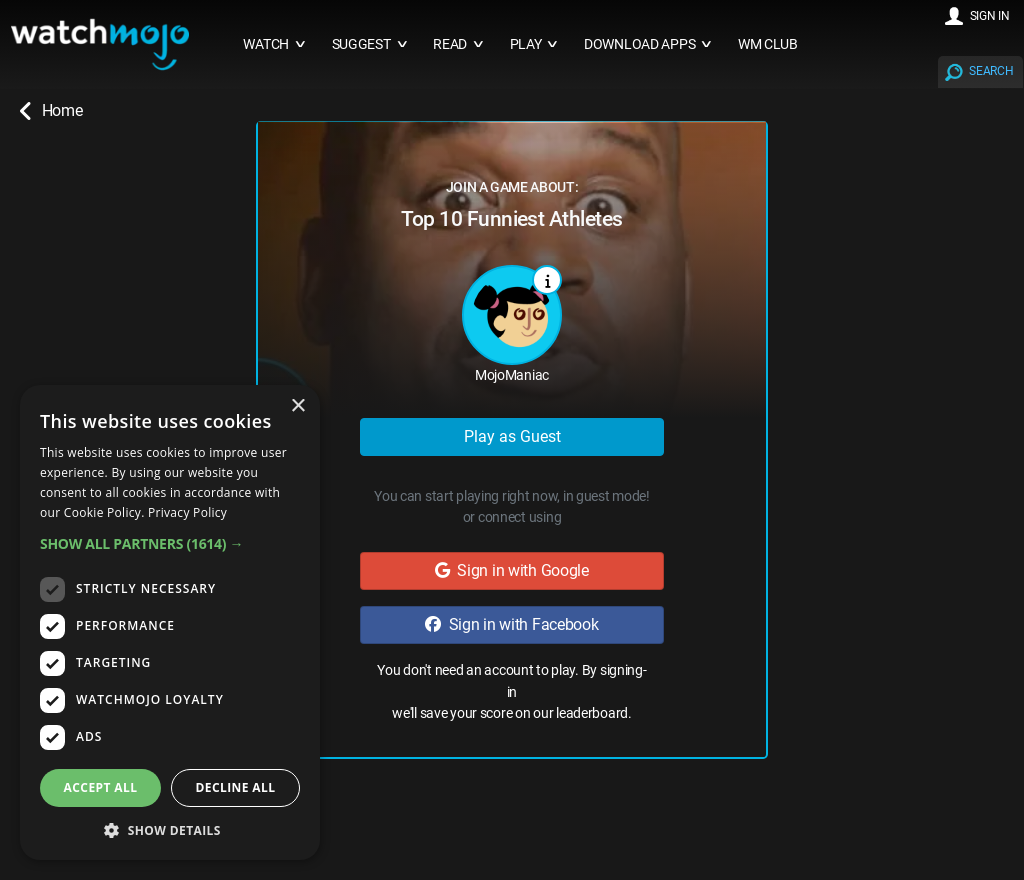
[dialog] (170, 622)
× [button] (297, 406)
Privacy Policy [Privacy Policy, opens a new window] (187, 512)
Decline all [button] (236, 787)
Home (51, 111)
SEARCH (991, 71)
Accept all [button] (101, 787)
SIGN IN (990, 16)
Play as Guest (512, 436)
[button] (170, 543)
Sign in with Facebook (511, 624)
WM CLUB (768, 44)
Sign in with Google (512, 570)
